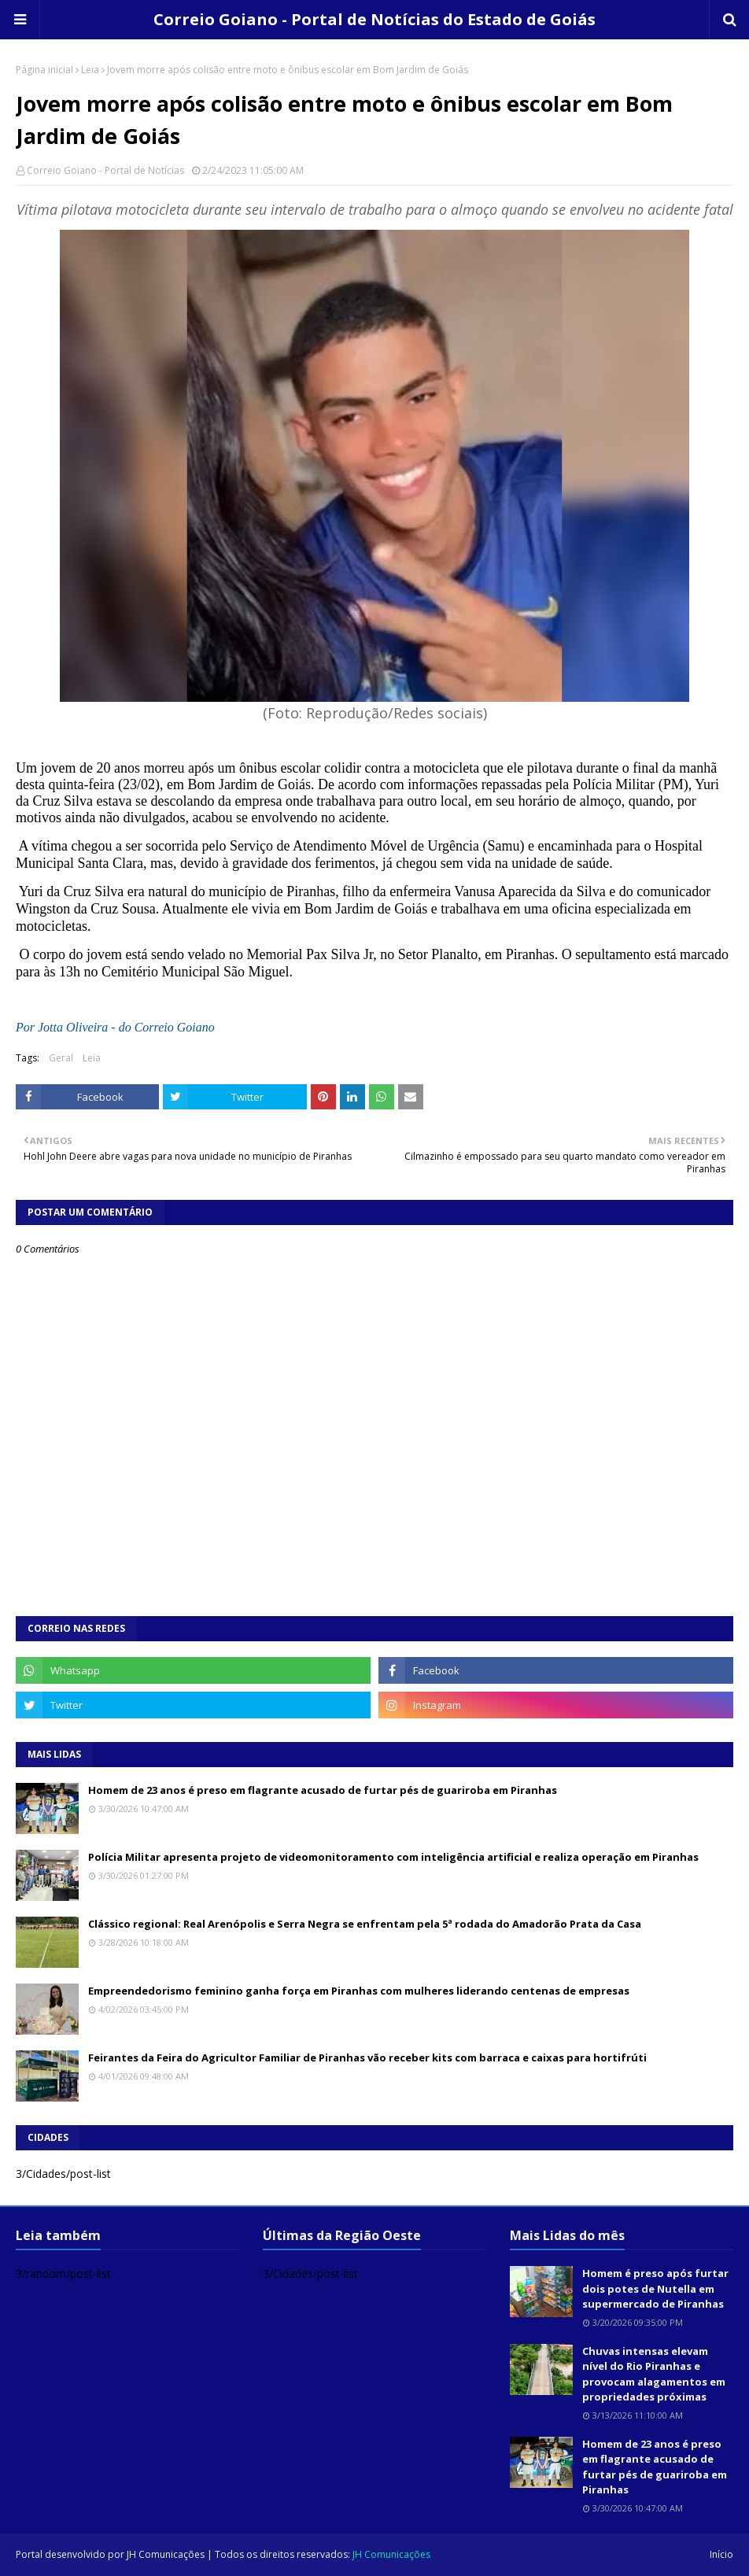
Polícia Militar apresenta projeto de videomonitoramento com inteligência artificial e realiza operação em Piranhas (393, 1857)
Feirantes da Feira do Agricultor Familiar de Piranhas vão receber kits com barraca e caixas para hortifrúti (367, 2057)
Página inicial (44, 69)
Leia (90, 69)
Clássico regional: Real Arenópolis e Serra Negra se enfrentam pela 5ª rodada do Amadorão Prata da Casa (364, 1924)
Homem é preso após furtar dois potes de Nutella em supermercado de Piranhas (655, 2288)
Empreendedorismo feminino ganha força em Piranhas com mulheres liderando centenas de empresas (358, 1991)
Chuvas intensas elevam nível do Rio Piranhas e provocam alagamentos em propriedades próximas (653, 2374)
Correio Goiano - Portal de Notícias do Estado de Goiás (374, 19)
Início (721, 2554)
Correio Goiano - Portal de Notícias (105, 170)
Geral (61, 1058)
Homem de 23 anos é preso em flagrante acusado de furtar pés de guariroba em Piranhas (322, 1790)
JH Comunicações (166, 2554)
